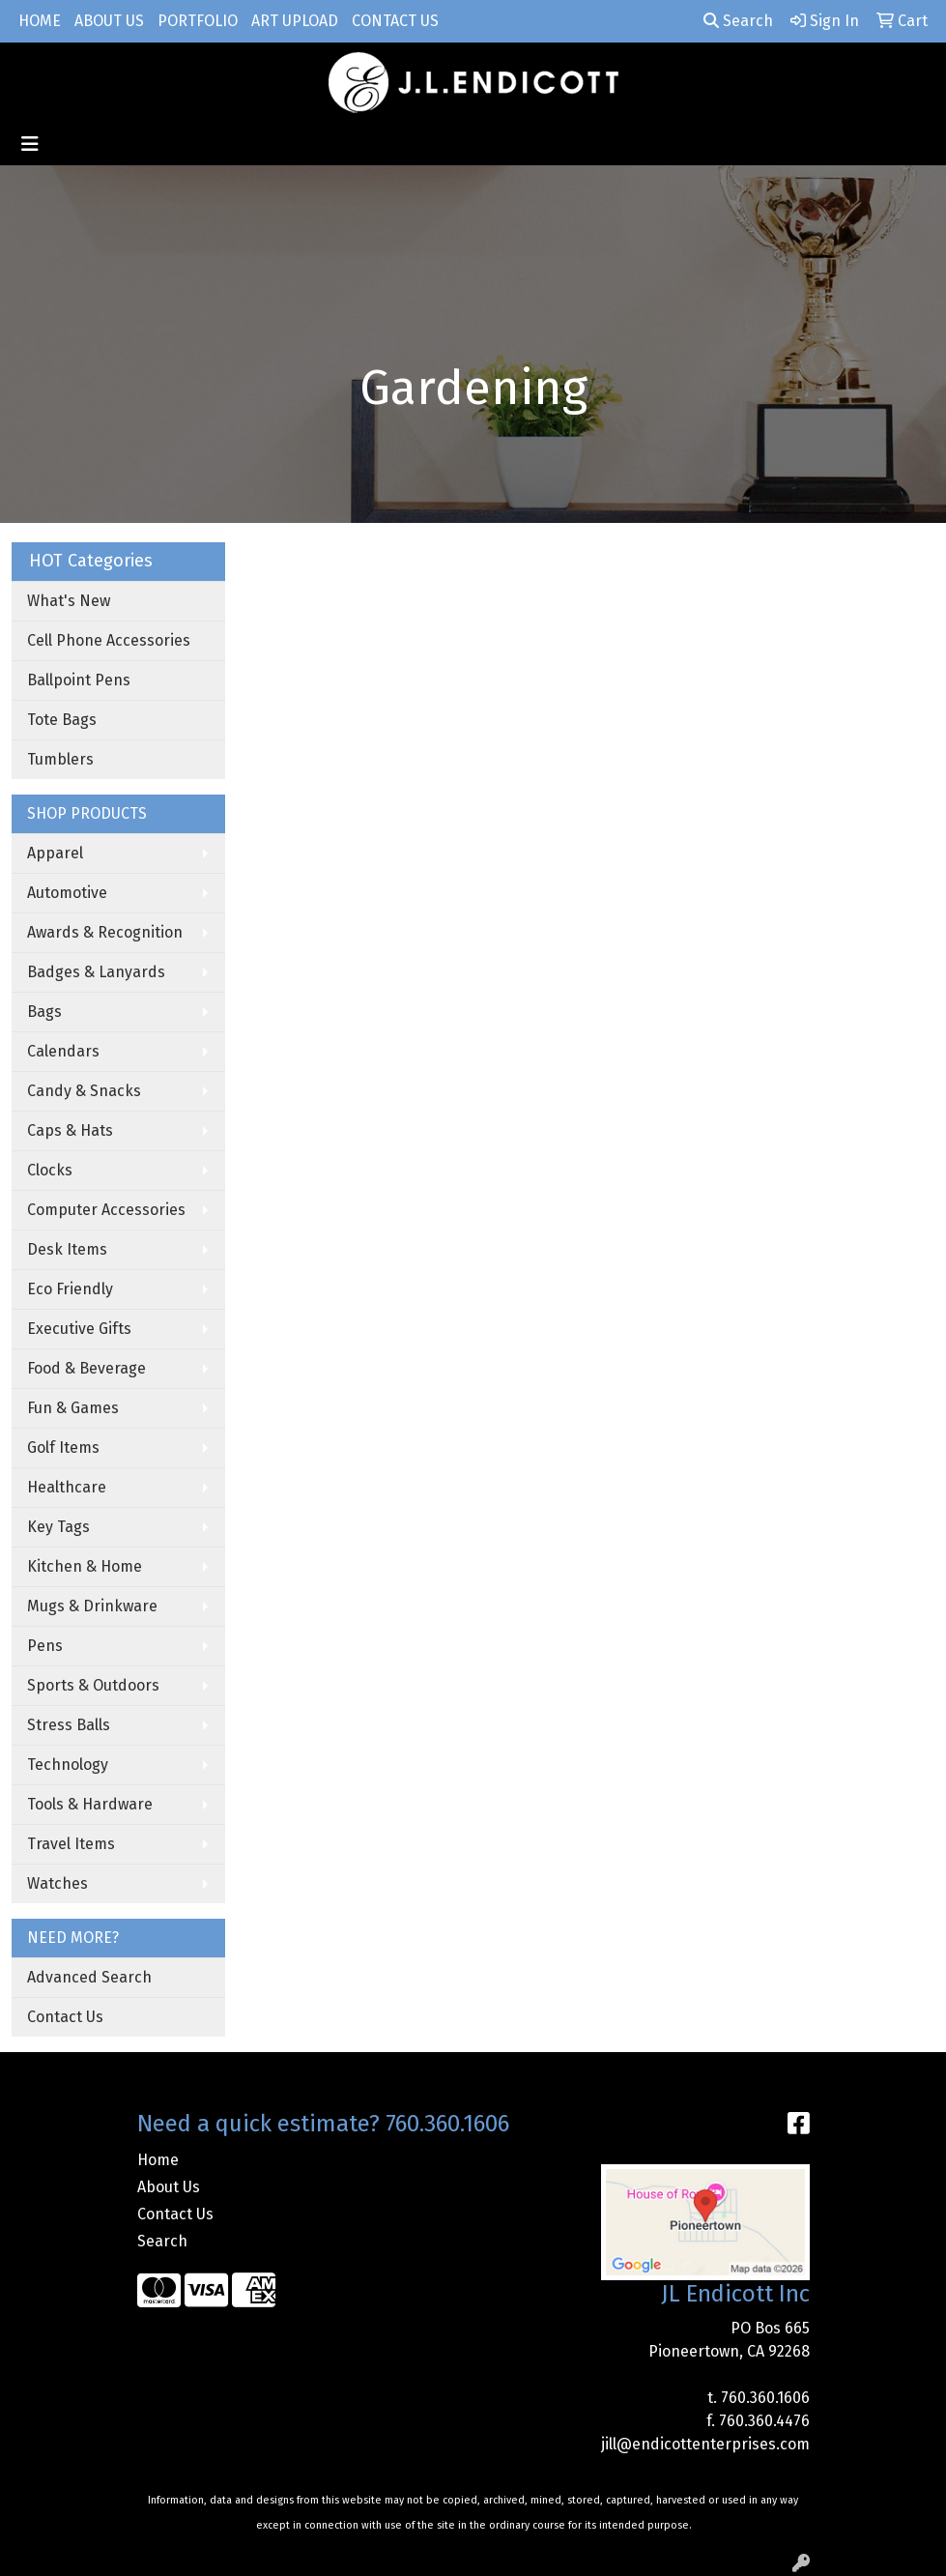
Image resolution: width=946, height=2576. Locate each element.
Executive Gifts (79, 1328)
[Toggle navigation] (30, 144)
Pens (45, 1645)
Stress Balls (68, 1725)
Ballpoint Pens (78, 680)
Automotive (67, 892)
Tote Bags (62, 719)
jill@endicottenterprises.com (705, 2444)
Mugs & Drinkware (92, 1606)
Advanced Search (89, 1977)
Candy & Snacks (84, 1091)
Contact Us (395, 21)
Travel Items (71, 1844)
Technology (67, 1764)
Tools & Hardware (90, 1804)
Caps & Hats (70, 1130)
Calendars (63, 1051)
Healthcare (66, 1487)
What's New (68, 601)
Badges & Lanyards (96, 972)
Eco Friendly (70, 1289)
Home (39, 21)
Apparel (55, 853)
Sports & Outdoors (93, 1685)
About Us (109, 21)
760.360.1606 (765, 2397)
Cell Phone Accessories (108, 640)
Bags (44, 1011)
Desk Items (67, 1249)
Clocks (49, 1170)
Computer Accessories (106, 1210)
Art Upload (294, 21)
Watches (57, 1883)
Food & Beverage (86, 1368)
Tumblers (60, 759)
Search (738, 21)
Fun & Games (73, 1408)
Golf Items (63, 1447)
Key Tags (58, 1527)
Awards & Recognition (105, 932)
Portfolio (198, 21)
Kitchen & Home (84, 1566)
